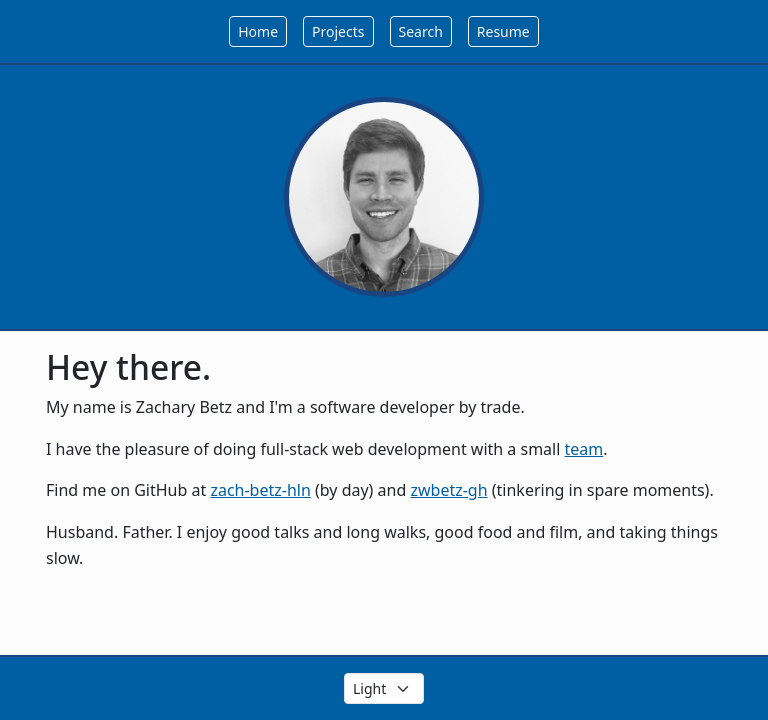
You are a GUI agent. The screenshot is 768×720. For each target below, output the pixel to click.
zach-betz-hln (260, 490)
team (584, 449)
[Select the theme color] (384, 688)
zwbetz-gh (448, 490)
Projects (338, 31)
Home (258, 31)
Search (421, 31)
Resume (503, 31)
